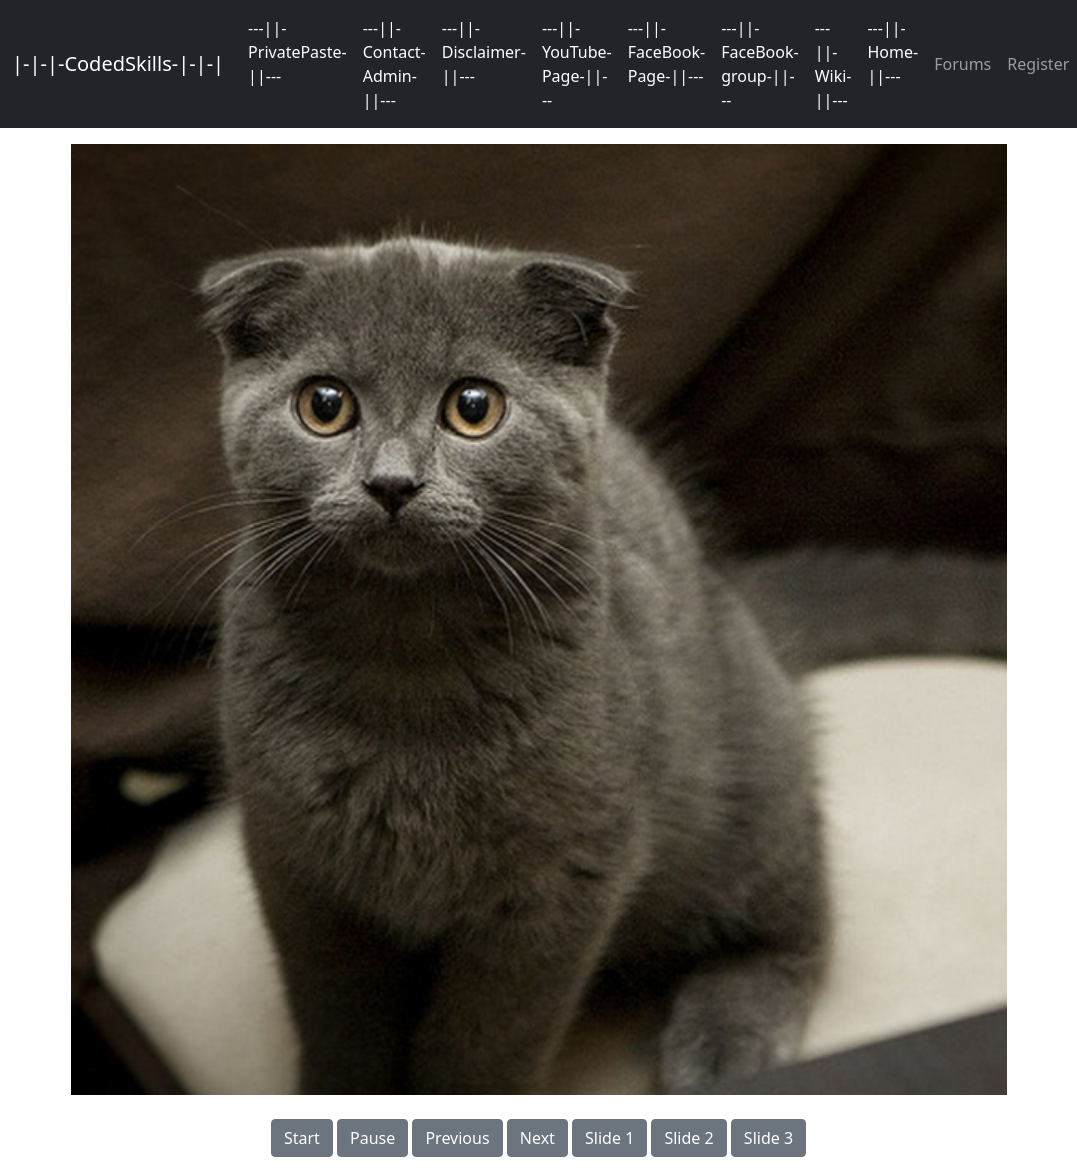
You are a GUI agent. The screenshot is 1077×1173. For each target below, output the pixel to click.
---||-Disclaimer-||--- (484, 52)
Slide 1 (609, 1138)
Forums (962, 64)
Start (302, 1138)
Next (537, 1138)
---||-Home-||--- (892, 52)
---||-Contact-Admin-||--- (394, 64)
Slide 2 (688, 1138)
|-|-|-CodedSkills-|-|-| (118, 63)
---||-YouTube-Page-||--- (577, 64)
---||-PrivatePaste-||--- (297, 52)
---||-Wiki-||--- (833, 64)
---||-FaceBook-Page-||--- (666, 52)
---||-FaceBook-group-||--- (759, 64)
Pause (372, 1138)
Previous (457, 1138)
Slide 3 (768, 1138)
